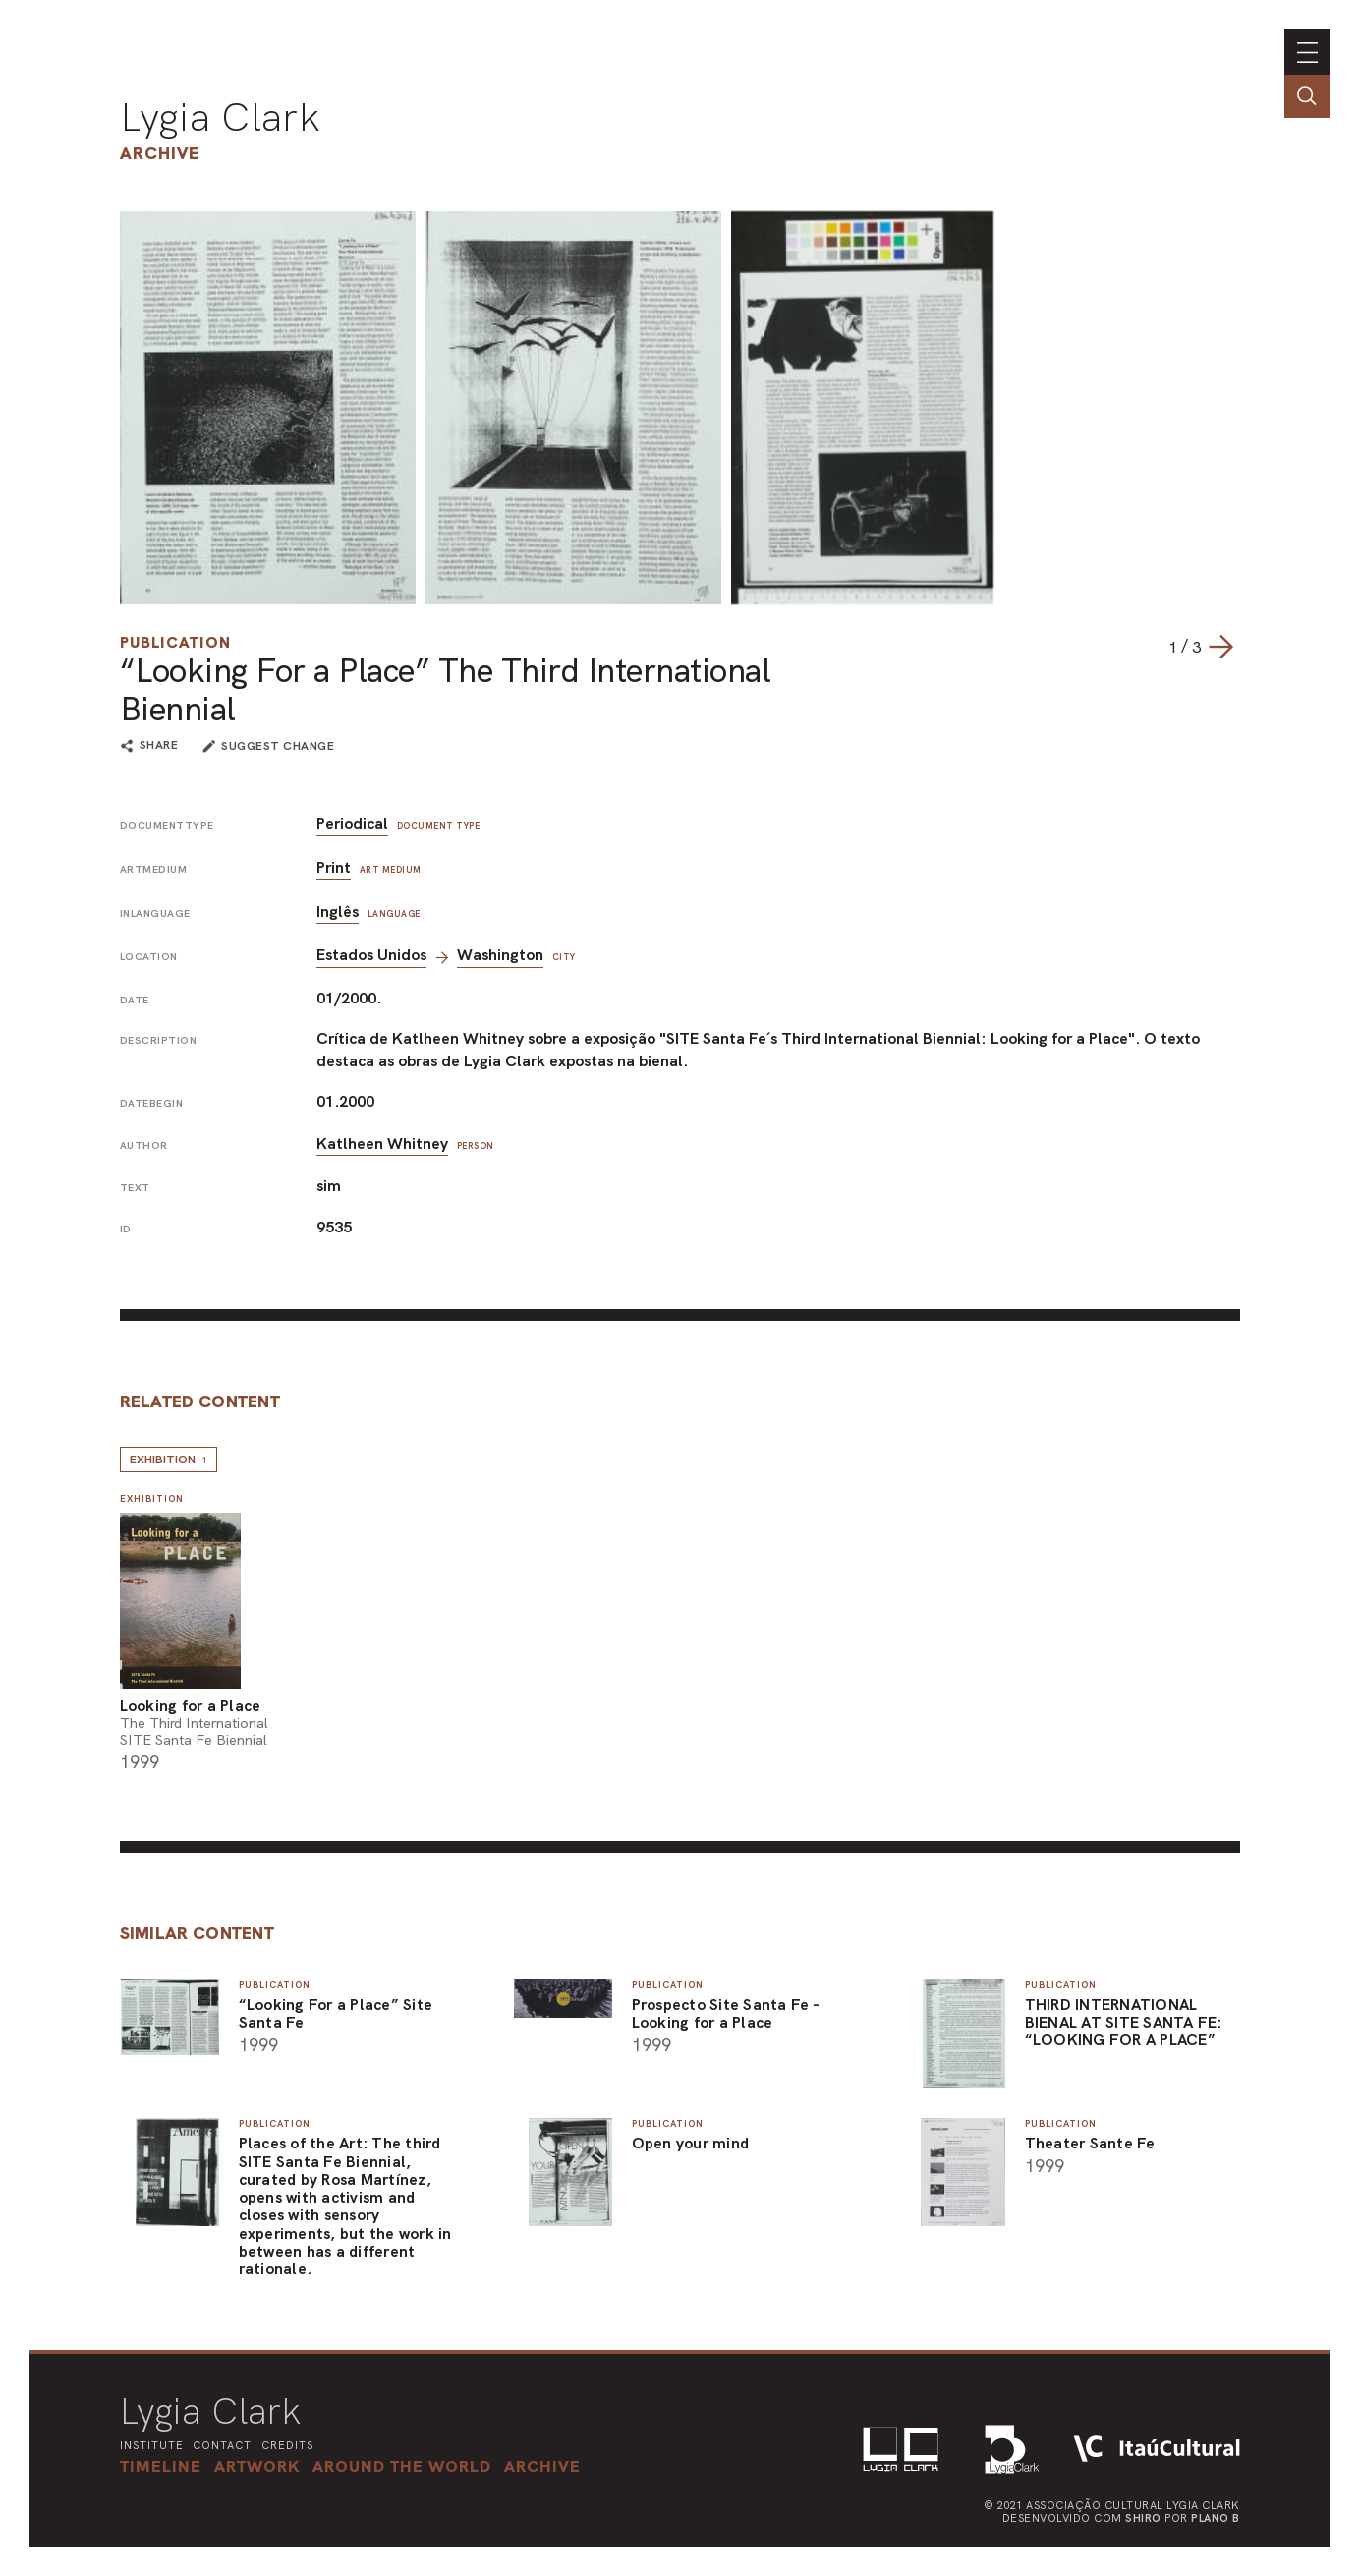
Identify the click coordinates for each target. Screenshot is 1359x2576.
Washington (500, 955)
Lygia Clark (220, 117)
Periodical (352, 823)
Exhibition (168, 1459)
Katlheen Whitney (382, 1143)
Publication (175, 642)
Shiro (1143, 2518)
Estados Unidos (371, 955)
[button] (401, 2466)
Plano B (1215, 2518)
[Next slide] (1220, 646)
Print (333, 867)
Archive (159, 153)
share (159, 746)
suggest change (277, 746)
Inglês (337, 911)
